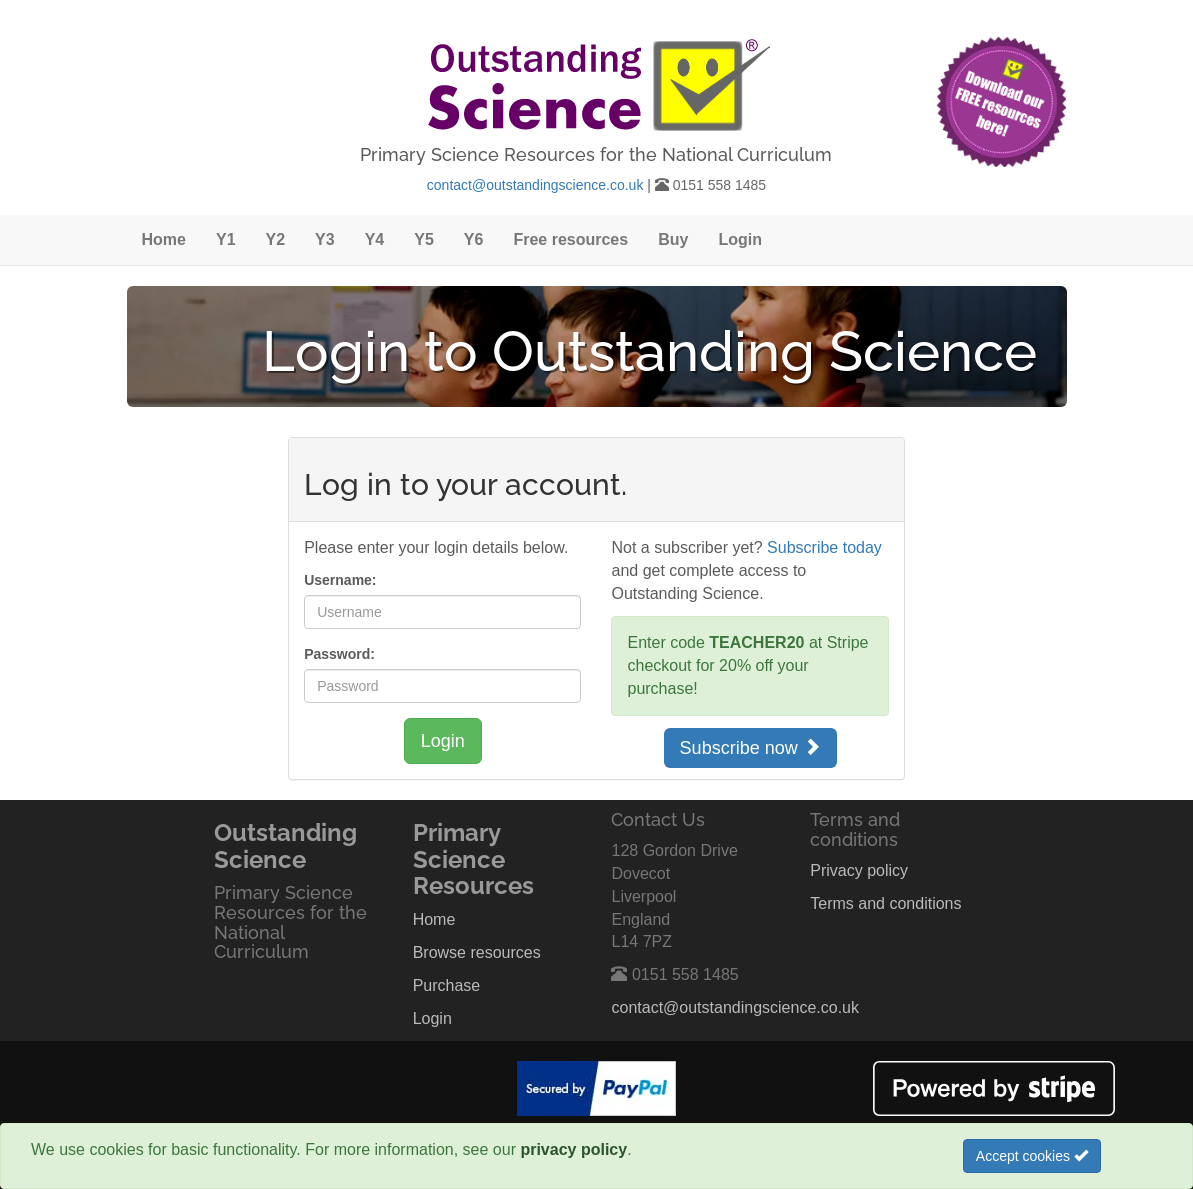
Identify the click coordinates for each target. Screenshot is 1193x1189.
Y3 (325, 239)
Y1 (226, 239)
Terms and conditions (885, 903)
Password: (339, 654)
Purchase (447, 985)
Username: (340, 580)
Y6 (474, 239)
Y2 (276, 239)
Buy (673, 239)
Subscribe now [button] (750, 747)
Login (740, 239)
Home (164, 239)
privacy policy (573, 1149)
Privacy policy (859, 870)
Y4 (375, 239)
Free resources (570, 239)
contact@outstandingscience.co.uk (535, 185)
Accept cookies (1032, 1156)
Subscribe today (824, 547)
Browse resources (477, 952)
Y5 (424, 239)
